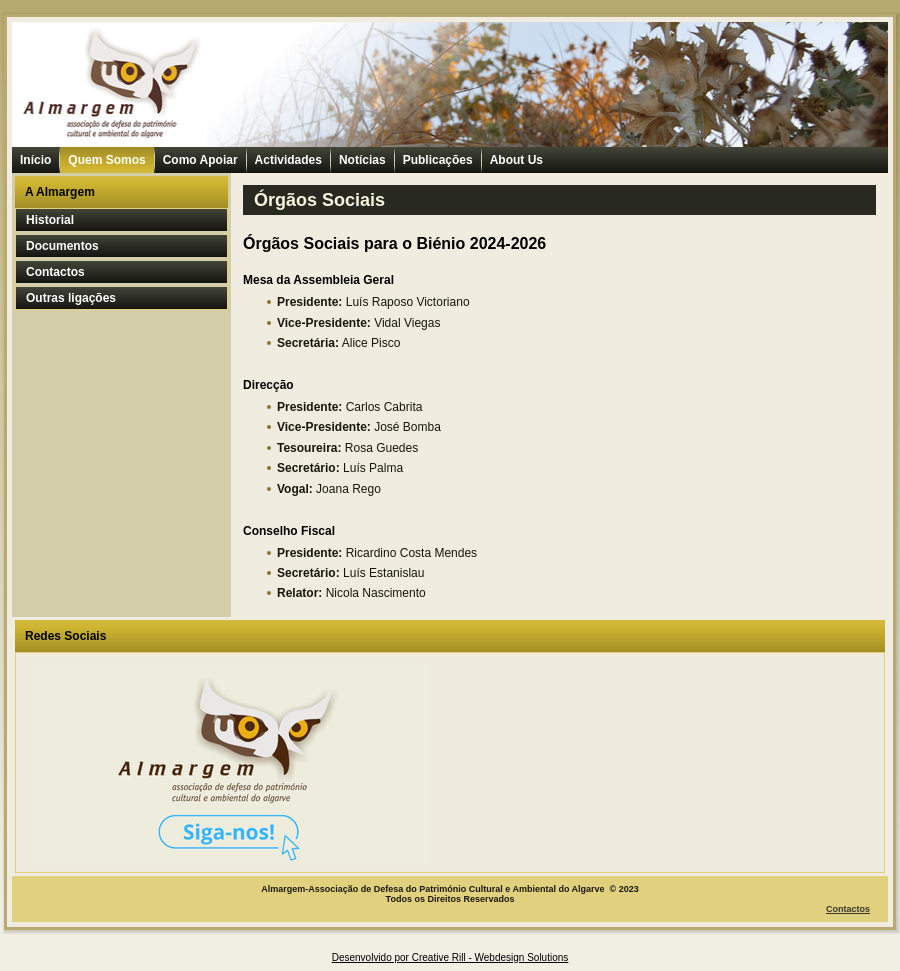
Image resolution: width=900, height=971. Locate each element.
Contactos (848, 909)
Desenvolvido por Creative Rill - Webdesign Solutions (450, 957)
